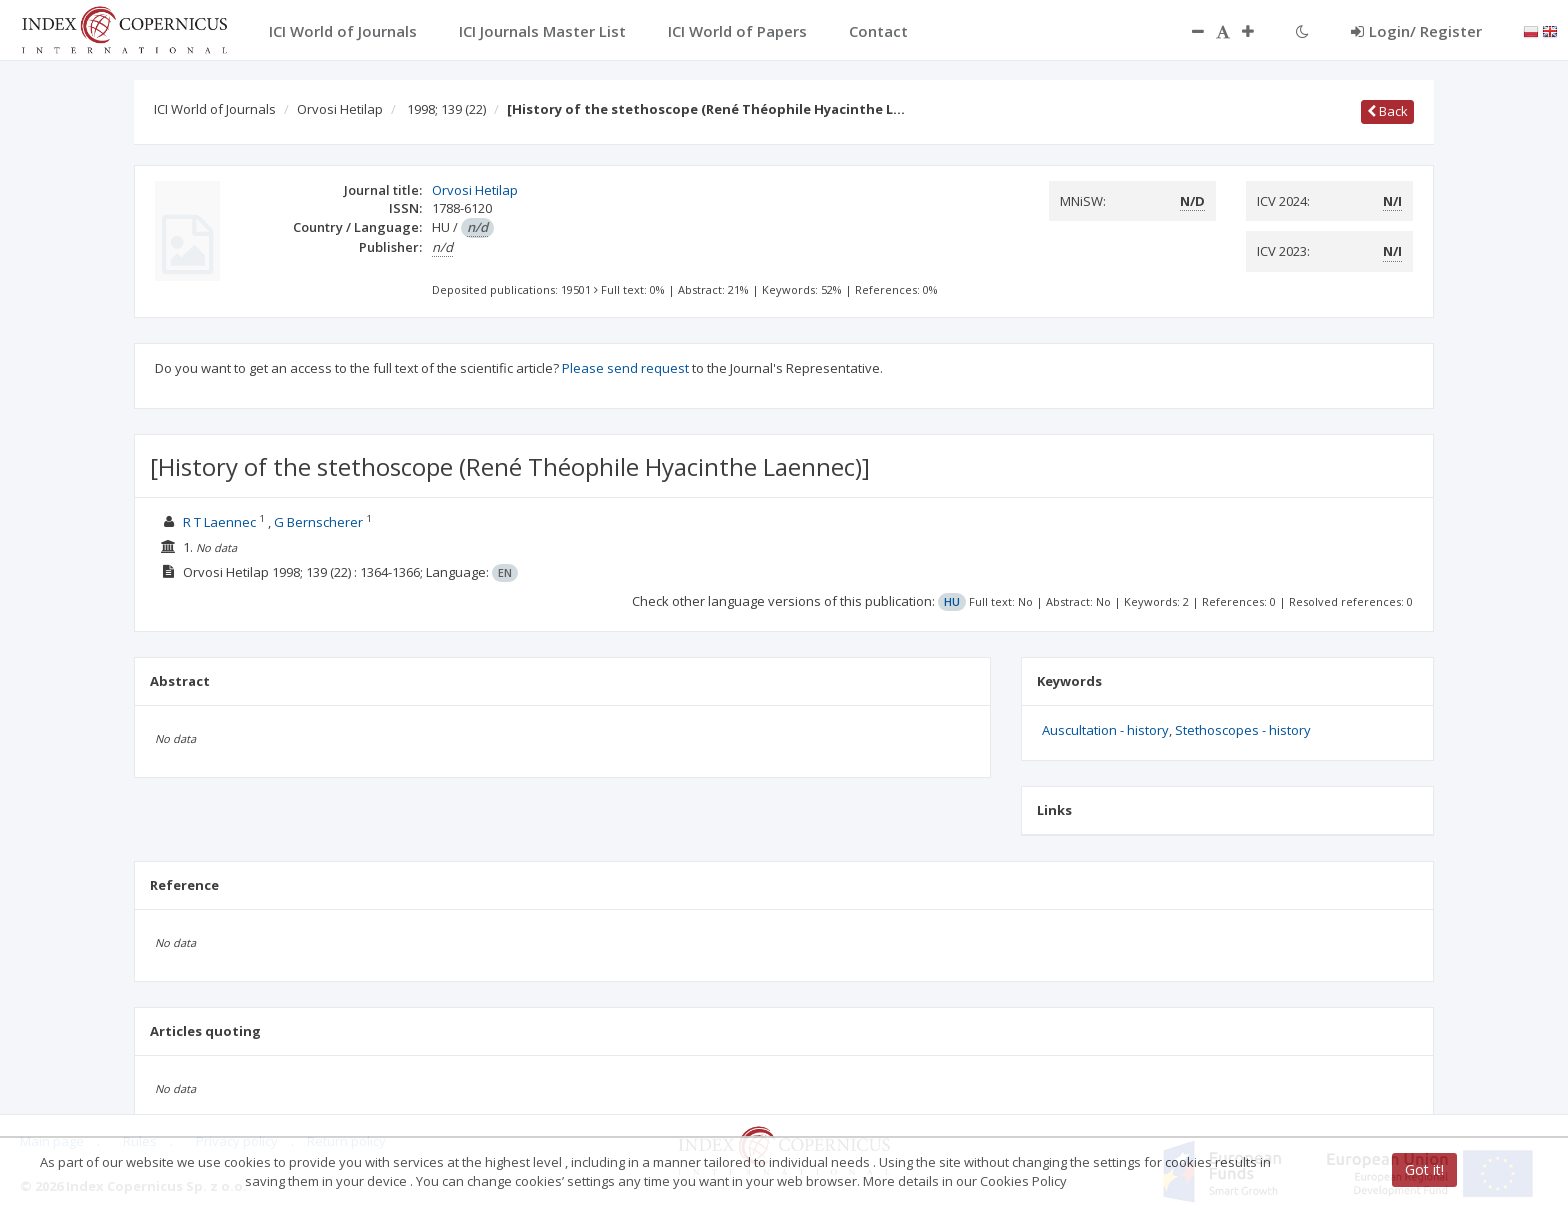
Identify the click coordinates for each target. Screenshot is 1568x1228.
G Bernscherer (318, 522)
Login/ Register (1416, 31)
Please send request (625, 368)
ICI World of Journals (215, 109)
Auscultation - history (1105, 730)
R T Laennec (219, 522)
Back (1387, 111)
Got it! (1424, 1169)
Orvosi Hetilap (340, 109)
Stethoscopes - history (1243, 730)
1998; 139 (446, 109)
